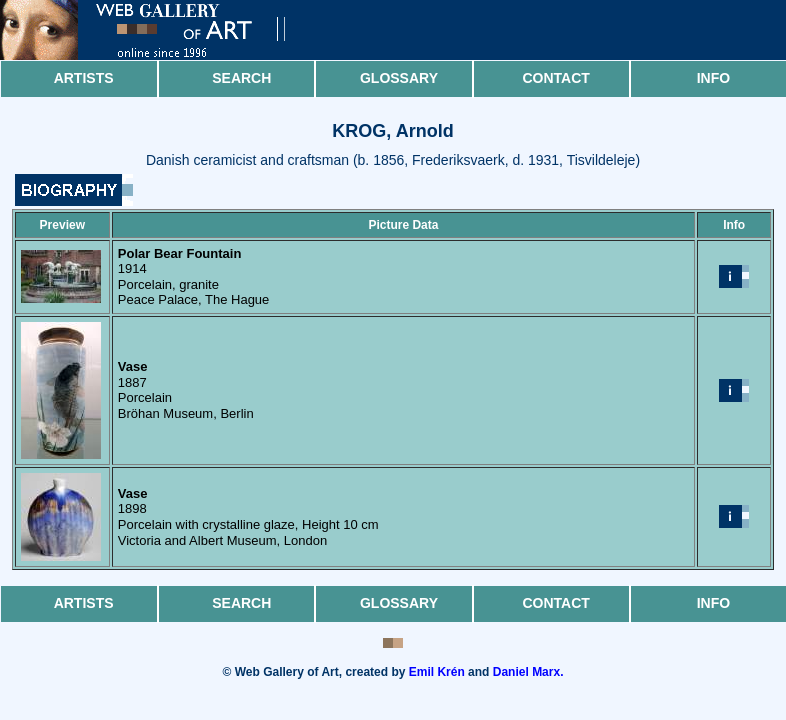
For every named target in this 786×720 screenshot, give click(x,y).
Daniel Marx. (528, 672)
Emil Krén (437, 672)
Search (241, 78)
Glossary (399, 78)
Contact (555, 78)
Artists (84, 78)
